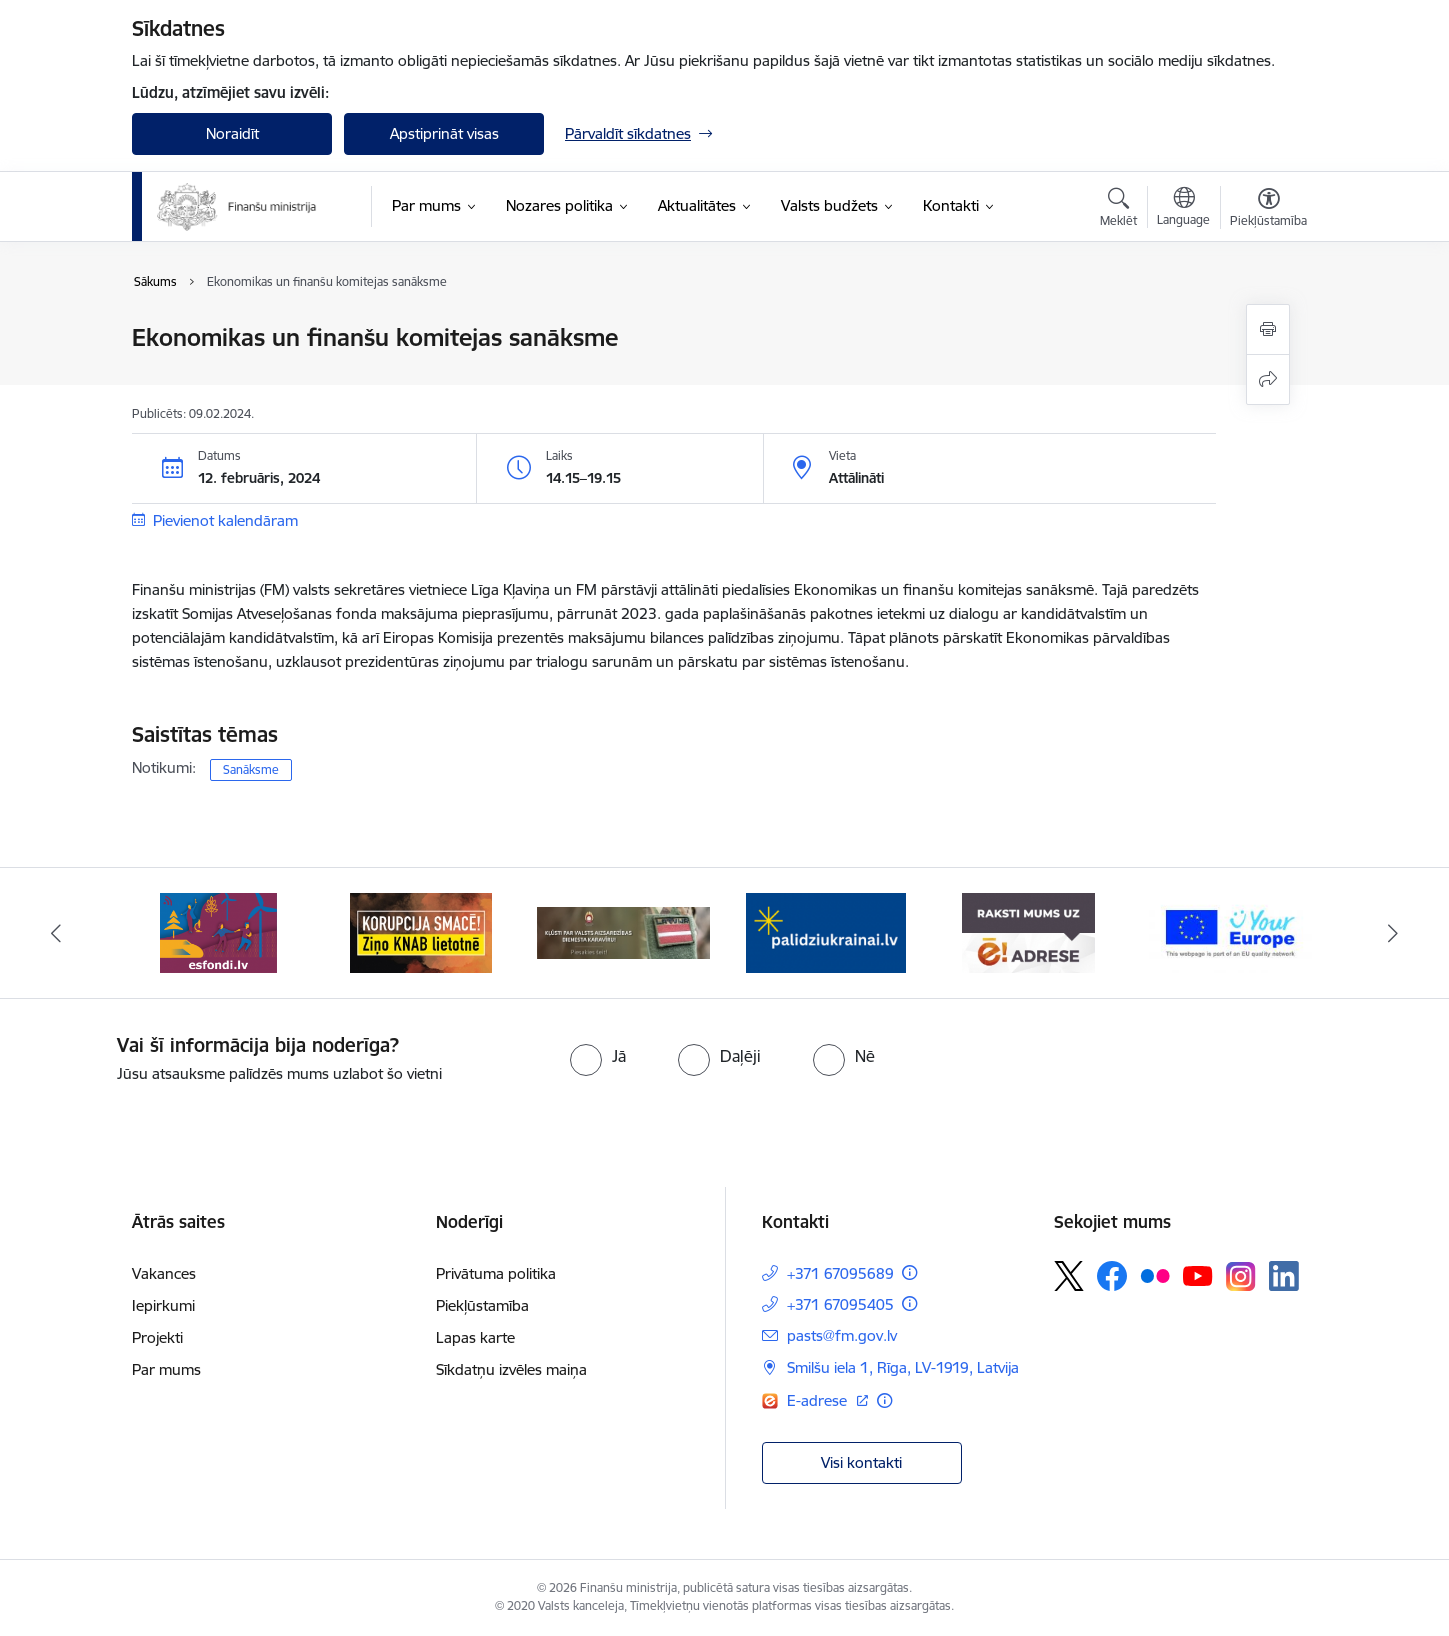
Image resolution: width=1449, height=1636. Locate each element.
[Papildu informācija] (909, 1272)
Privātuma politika (496, 1273)
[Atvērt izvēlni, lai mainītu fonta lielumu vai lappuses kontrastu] (1268, 210)
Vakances (164, 1273)
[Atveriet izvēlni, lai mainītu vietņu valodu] (1183, 209)
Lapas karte (475, 1337)
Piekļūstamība (482, 1305)
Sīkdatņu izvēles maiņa (511, 1369)
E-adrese (819, 1400)
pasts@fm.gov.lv (842, 1335)
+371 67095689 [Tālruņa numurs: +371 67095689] (840, 1273)
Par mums (166, 1369)
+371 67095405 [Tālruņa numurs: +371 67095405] (840, 1304)
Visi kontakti (861, 1462)
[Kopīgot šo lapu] (1268, 379)
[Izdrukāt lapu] (1268, 329)
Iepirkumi (163, 1305)
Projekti (157, 1337)
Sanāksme (251, 769)
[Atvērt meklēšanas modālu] (1118, 210)
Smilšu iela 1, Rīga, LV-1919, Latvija (903, 1367)
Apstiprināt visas (444, 133)
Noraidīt (232, 133)
